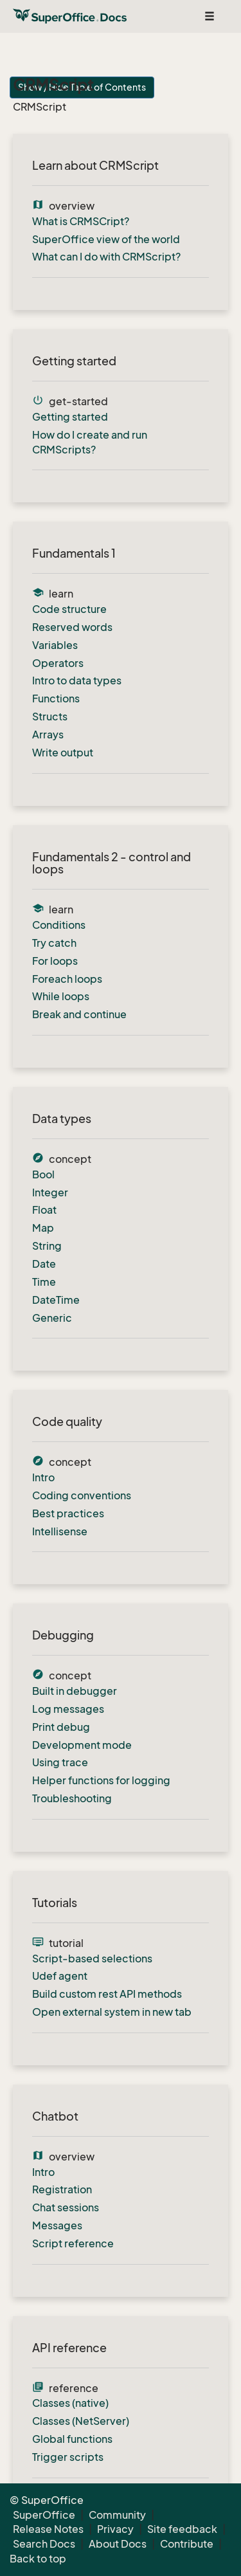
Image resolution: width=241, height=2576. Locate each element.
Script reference (73, 2243)
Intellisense (59, 1531)
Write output (62, 752)
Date (44, 1263)
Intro (43, 1477)
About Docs (118, 2543)
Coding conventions (81, 1495)
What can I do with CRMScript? (106, 256)
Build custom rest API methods (107, 1993)
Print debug (61, 1727)
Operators (58, 663)
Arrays (48, 734)
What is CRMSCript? (80, 221)
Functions (56, 698)
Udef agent (59, 1975)
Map (43, 1227)
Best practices (68, 1513)
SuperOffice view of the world (106, 239)
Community (117, 2514)
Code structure (69, 609)
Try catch (54, 942)
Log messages (68, 1709)
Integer (50, 1192)
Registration (62, 2189)
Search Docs (44, 2543)
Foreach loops (67, 979)
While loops (60, 996)
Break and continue (79, 1014)
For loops (55, 961)
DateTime (56, 1299)
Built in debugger (74, 1691)
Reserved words (72, 627)
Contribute (186, 2543)
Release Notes (48, 2529)
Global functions (72, 2439)
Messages (57, 2225)
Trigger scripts (67, 2457)
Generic (52, 1317)
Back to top (38, 2558)
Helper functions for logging (101, 1780)
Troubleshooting (72, 1798)
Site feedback (182, 2529)
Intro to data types (76, 680)
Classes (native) (70, 2403)
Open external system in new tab (112, 2011)
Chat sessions (65, 2207)
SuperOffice (44, 2514)
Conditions (58, 924)
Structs (49, 716)
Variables (55, 645)
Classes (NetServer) (80, 2421)
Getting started (70, 416)
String (47, 1245)
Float (44, 1209)
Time (44, 1281)
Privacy (115, 2529)
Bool (43, 1174)
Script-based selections (92, 1958)
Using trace (60, 1762)
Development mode (82, 1745)
